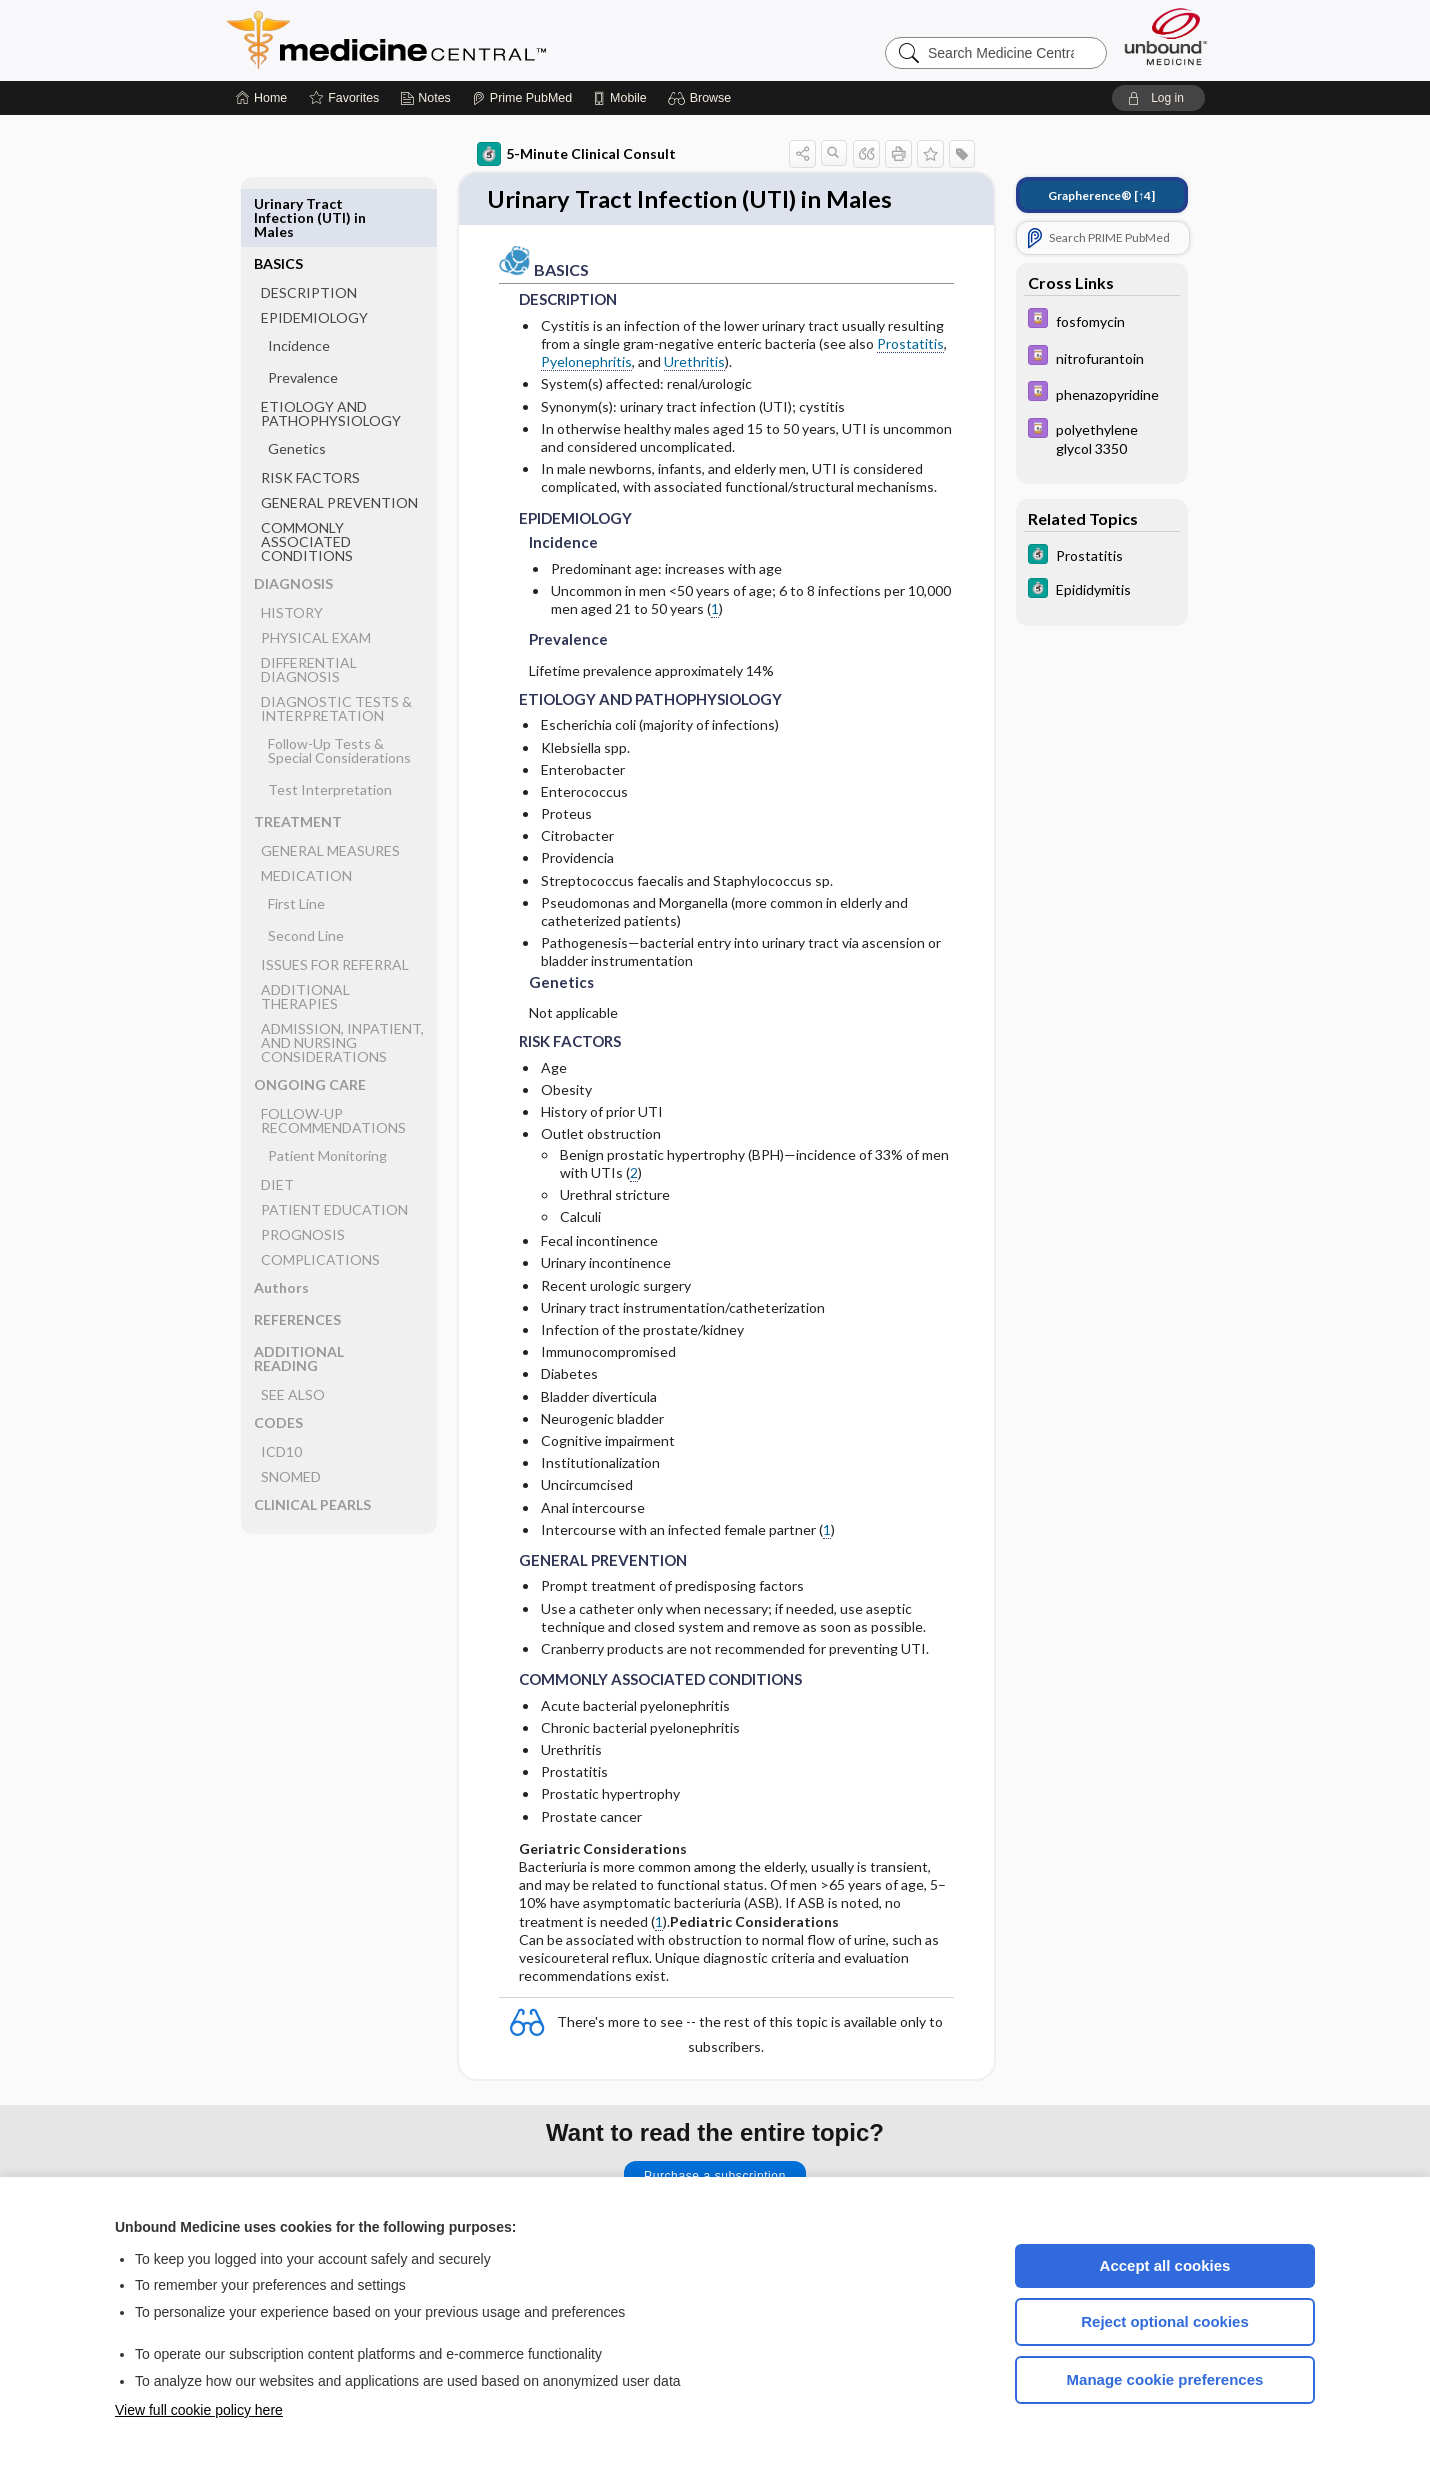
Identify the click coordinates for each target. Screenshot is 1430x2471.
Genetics (297, 388)
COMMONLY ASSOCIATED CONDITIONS (307, 481)
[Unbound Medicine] (1166, 36)
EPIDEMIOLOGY (314, 257)
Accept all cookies (1165, 2265)
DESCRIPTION (309, 232)
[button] (702, 98)
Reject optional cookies (1165, 2321)
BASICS (278, 203)
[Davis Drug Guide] (1102, 320)
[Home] (261, 98)
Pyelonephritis (586, 363)
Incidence (299, 285)
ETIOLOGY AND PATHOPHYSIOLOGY (331, 353)
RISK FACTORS (310, 417)
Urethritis (694, 363)
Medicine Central (475, 40)
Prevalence (303, 317)
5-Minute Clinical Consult (576, 154)
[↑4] (1101, 195)
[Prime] (522, 98)
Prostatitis (910, 345)
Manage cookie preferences (1165, 2379)
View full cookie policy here (199, 2410)
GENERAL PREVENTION (339, 442)
